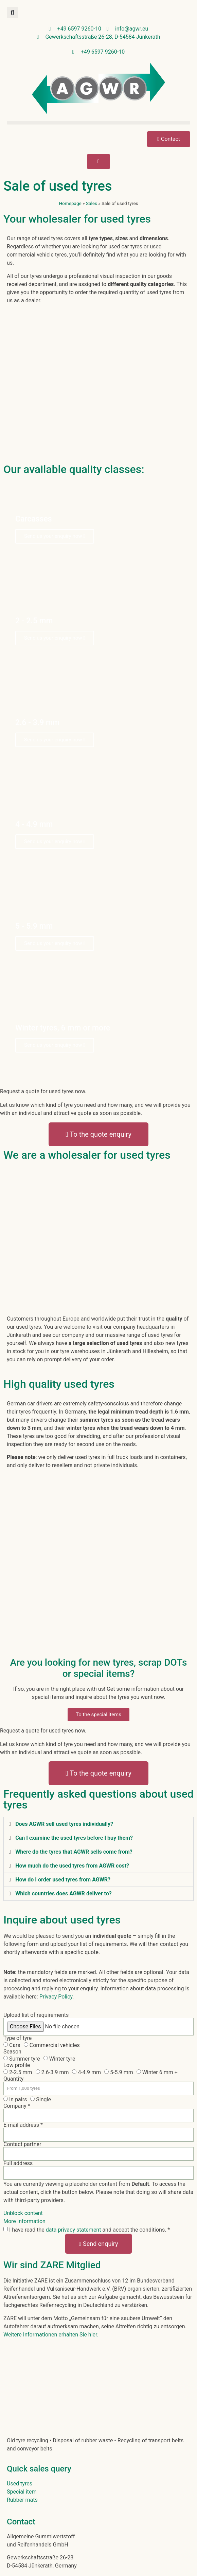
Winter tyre (62, 2059)
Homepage (70, 203)
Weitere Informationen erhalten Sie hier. (50, 2334)
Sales (91, 203)
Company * (16, 2106)
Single (43, 2099)
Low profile (16, 2065)
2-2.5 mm (20, 2072)
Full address (18, 2163)
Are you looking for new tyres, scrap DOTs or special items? (98, 1668)
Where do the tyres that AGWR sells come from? (73, 1852)
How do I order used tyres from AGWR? (62, 1879)
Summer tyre (24, 2059)
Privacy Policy (56, 1996)
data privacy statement (73, 2230)
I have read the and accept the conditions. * (89, 2230)
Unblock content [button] (23, 2213)
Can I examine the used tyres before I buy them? (74, 1838)
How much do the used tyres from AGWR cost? (72, 1865)
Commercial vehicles (55, 2045)
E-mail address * (23, 2125)
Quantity (13, 2079)
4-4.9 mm (89, 2072)
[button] (12, 12)
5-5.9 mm (121, 2072)
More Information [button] (24, 2221)
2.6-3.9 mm (55, 2072)
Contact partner (22, 2144)
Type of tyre (17, 2038)
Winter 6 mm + (160, 2072)
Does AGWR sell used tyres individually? (64, 1824)
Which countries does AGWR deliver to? (63, 1893)
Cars (14, 2045)
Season (12, 2051)
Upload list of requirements (36, 2015)
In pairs (18, 2099)
